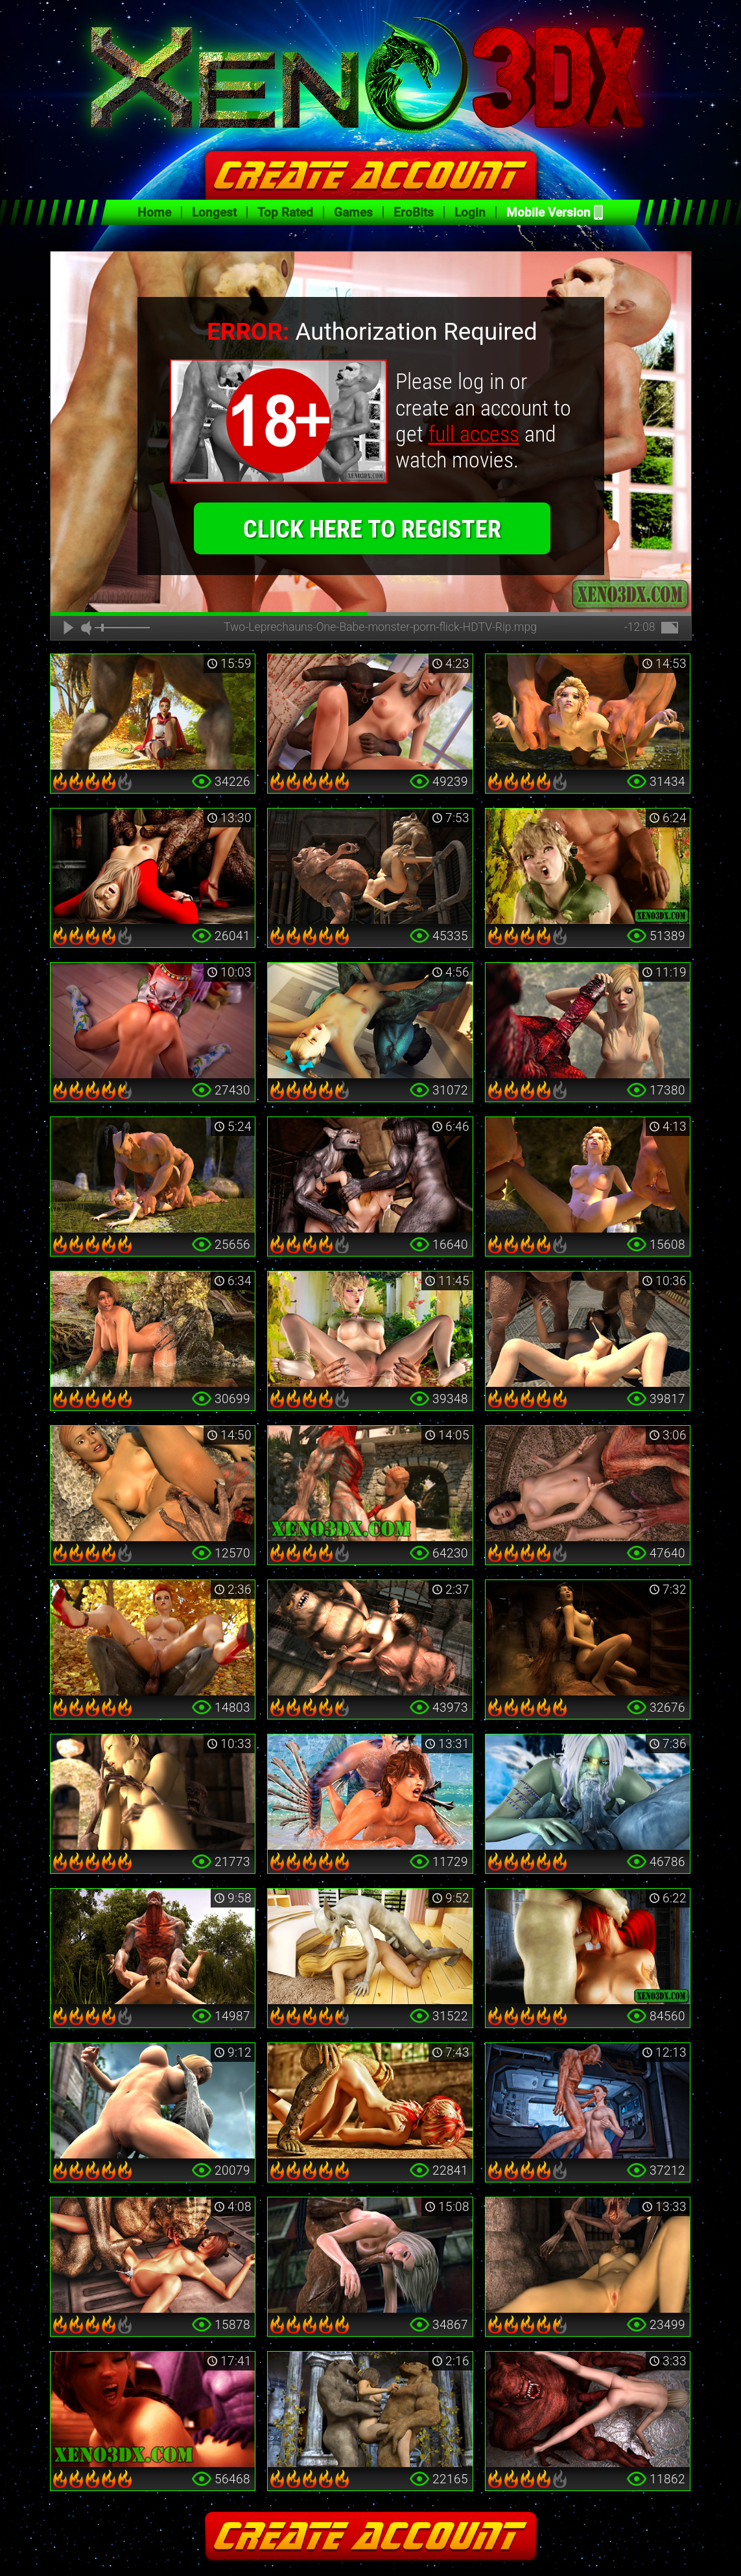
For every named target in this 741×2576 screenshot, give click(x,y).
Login (470, 212)
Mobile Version (548, 212)
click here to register (372, 528)
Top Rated (285, 212)
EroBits (414, 212)
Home (154, 212)
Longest (214, 212)
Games (353, 212)
